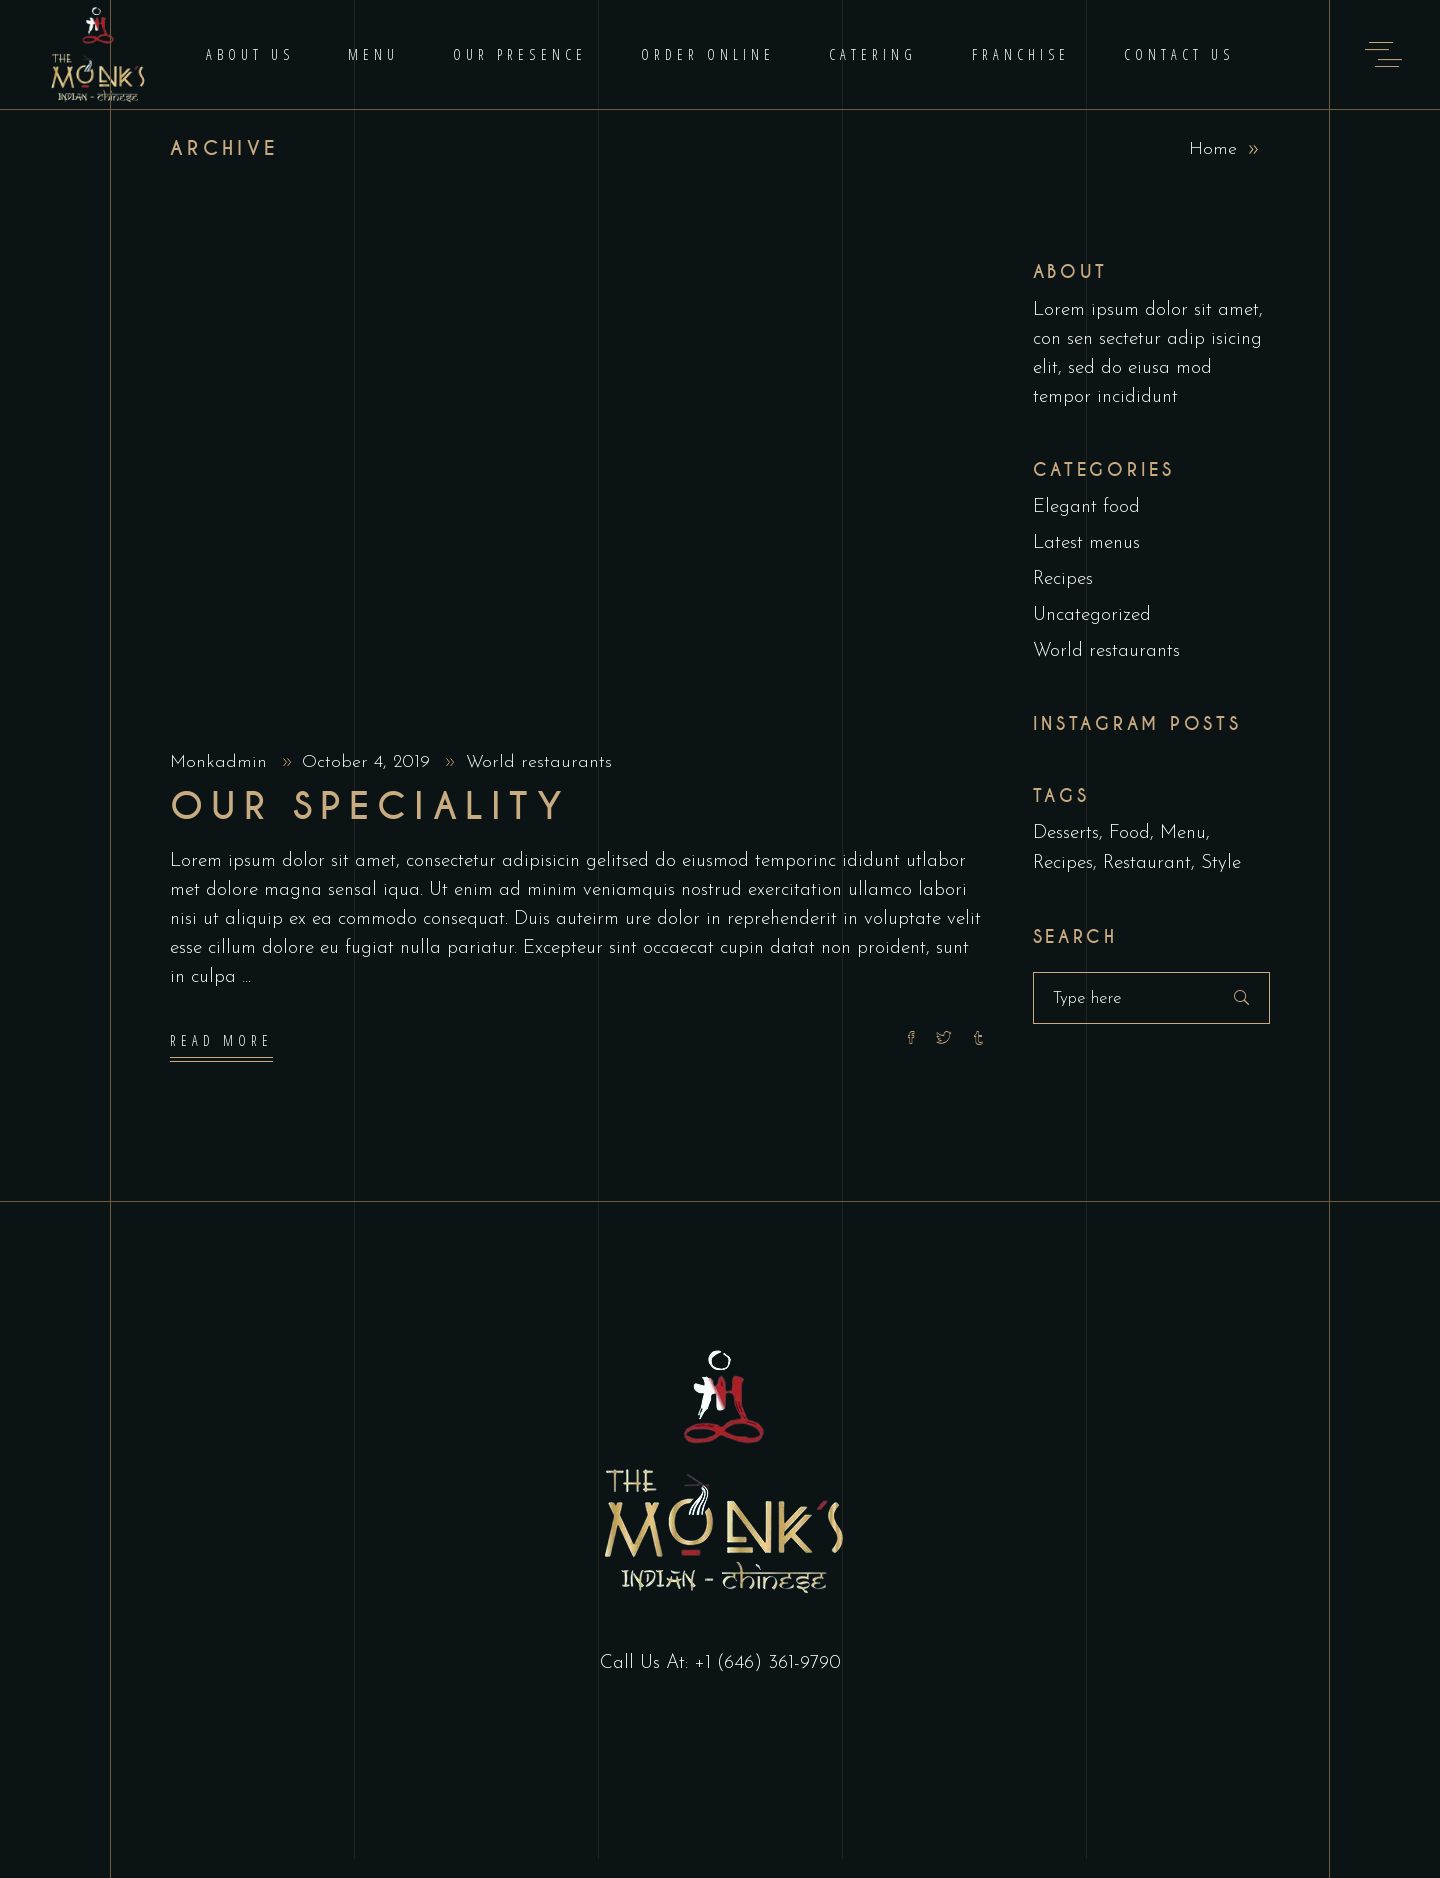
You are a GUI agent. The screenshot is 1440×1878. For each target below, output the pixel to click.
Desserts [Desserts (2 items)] (1066, 833)
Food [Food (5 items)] (1129, 833)
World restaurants (539, 762)
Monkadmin (221, 762)
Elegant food (1086, 507)
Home (1213, 149)
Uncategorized (1092, 615)
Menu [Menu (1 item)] (1183, 833)
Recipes (1063, 579)
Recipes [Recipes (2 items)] (1063, 863)
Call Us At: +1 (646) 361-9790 (720, 1663)
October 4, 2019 (369, 762)
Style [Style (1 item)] (1221, 863)
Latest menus (1086, 543)
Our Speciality (370, 807)
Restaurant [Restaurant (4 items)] (1147, 863)
